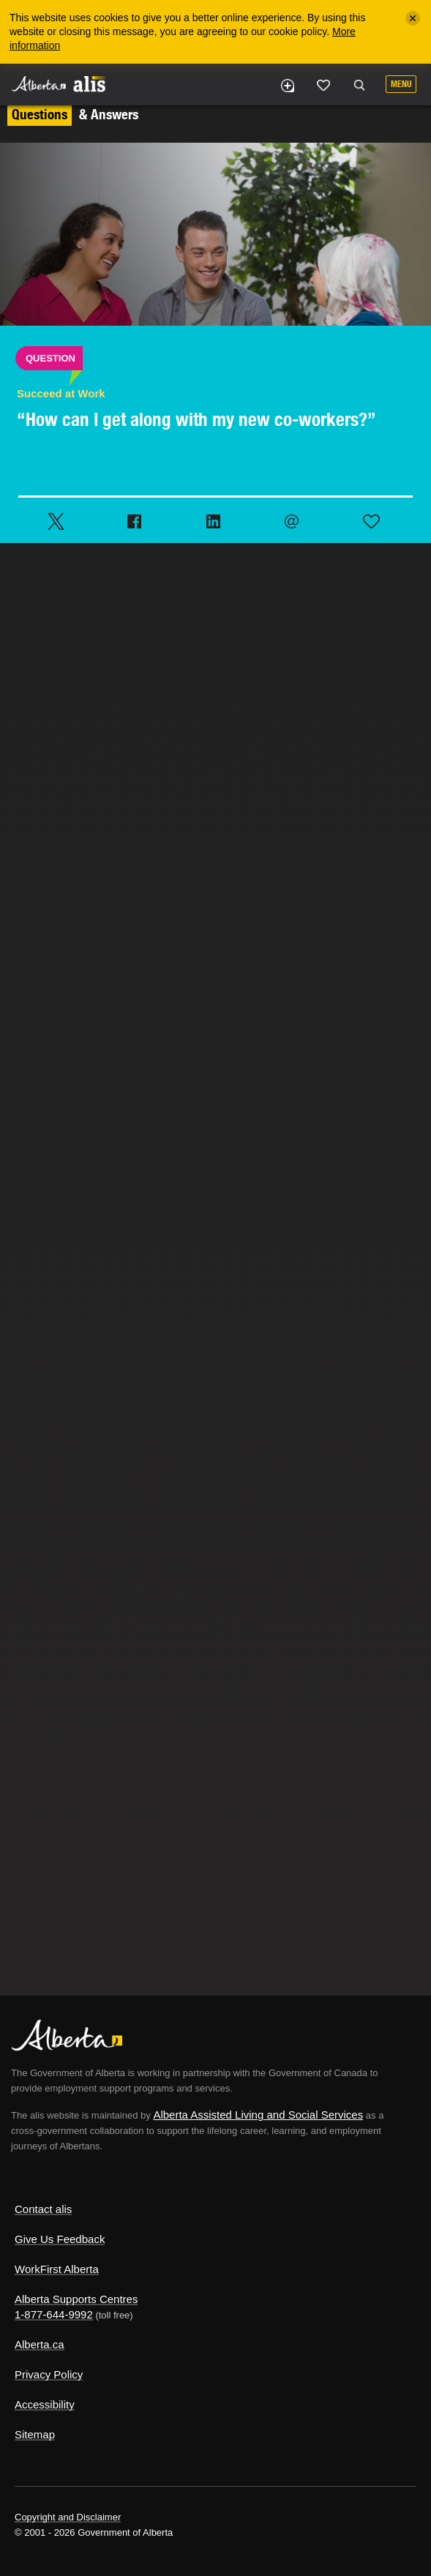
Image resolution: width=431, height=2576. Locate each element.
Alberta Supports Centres (76, 2299)
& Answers (72, 114)
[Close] (412, 18)
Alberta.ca (39, 2344)
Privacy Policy (49, 2374)
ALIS (89, 83)
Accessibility (45, 2404)
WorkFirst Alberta (57, 2269)
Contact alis (43, 2209)
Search (359, 85)
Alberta (39, 83)
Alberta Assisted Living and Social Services (258, 2114)
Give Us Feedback (60, 2239)
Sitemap (35, 2434)
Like (323, 85)
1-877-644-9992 (54, 2314)
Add (287, 85)
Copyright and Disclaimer (68, 2517)
